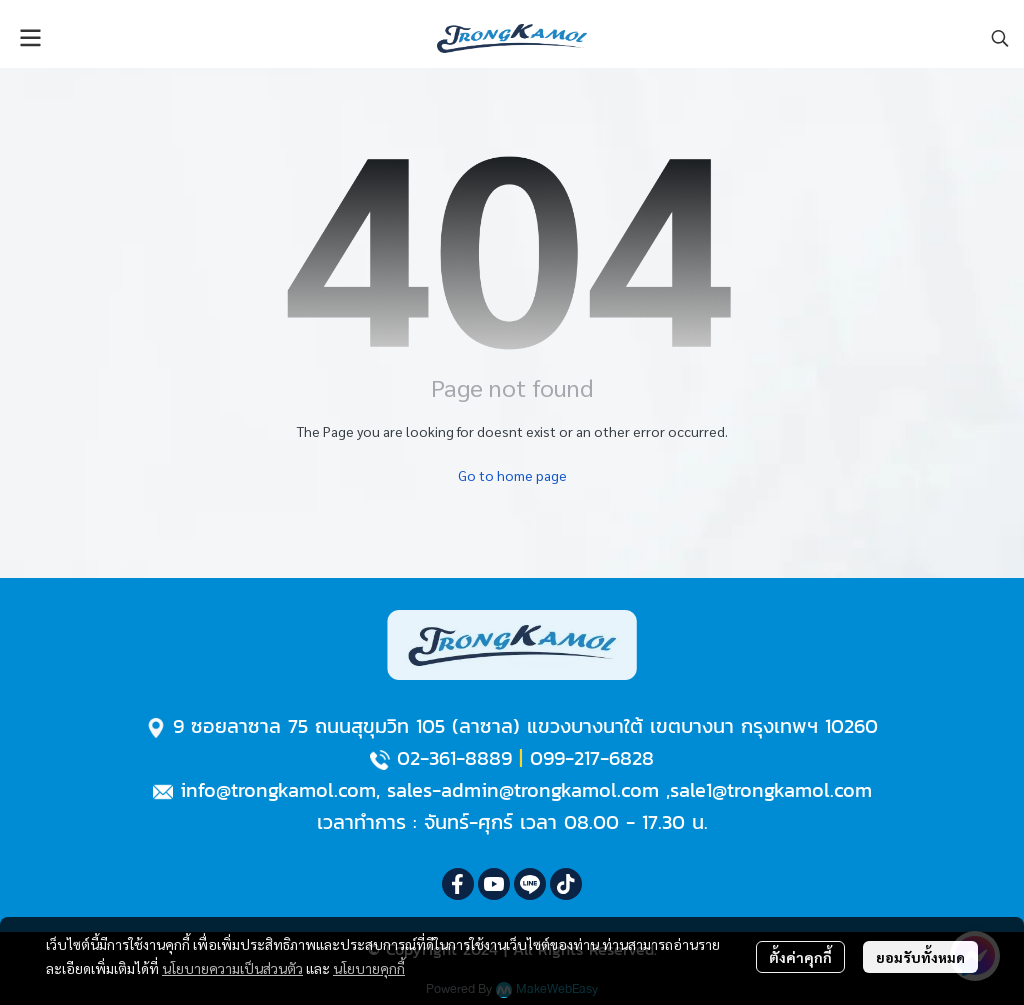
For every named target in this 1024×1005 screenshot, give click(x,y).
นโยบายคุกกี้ (369, 968)
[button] (1000, 38)
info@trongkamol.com (278, 790)
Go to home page (512, 475)
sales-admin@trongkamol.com (523, 790)
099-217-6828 (592, 758)
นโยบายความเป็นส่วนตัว (232, 968)
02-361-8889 (454, 758)
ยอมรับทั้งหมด (920, 957)
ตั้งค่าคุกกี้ (800, 957)
